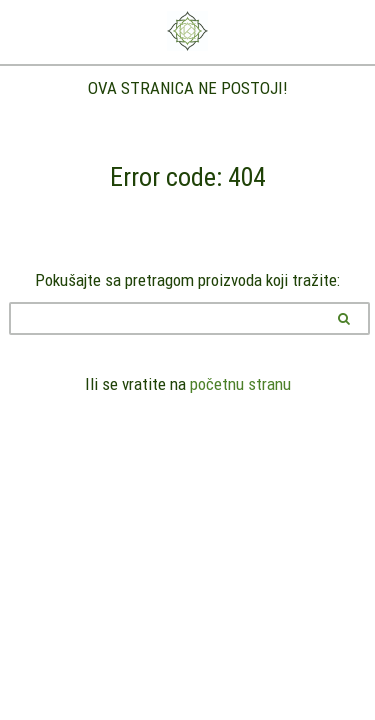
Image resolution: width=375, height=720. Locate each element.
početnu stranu (240, 384)
